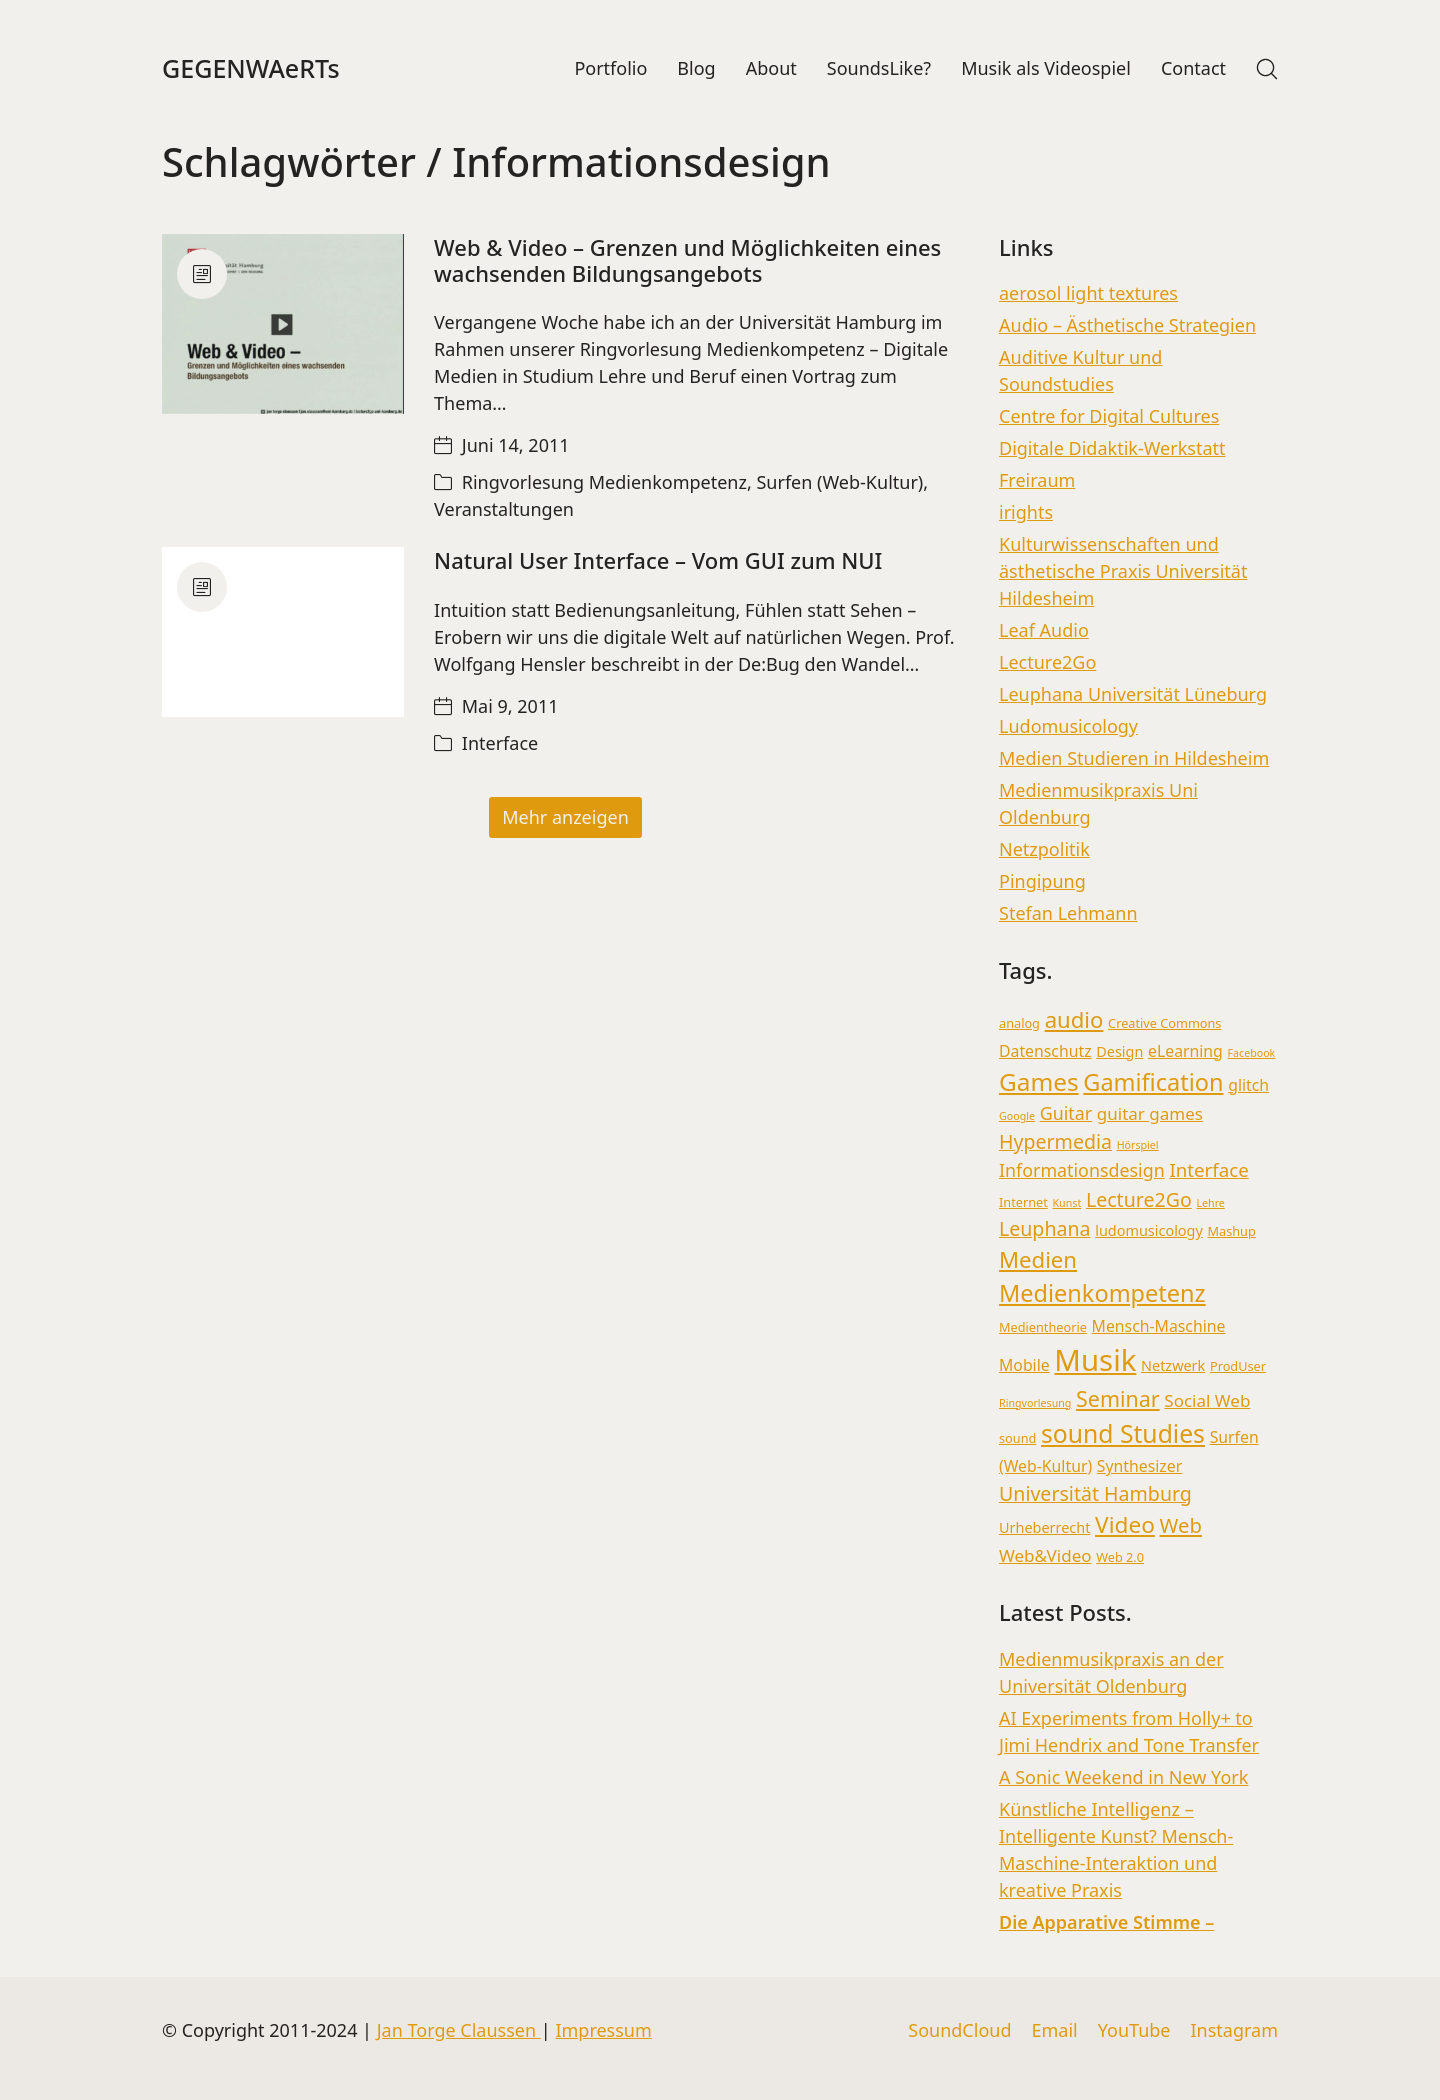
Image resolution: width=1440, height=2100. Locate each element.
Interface (500, 744)
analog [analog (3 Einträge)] (1019, 1025)
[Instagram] (1234, 2031)
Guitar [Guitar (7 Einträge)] (1066, 1114)
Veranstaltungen (504, 511)
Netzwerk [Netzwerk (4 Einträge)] (1173, 1366)
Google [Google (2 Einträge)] (1017, 1117)
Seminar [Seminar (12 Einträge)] (1118, 1399)
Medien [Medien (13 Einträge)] (1038, 1261)
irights (1026, 513)
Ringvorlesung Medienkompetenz (604, 484)
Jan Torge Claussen (459, 2030)
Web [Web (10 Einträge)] (1181, 1527)
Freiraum (1037, 481)
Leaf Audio (1044, 631)
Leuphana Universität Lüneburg (1133, 695)
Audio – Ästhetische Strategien (1127, 326)
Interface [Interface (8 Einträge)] (1208, 1171)
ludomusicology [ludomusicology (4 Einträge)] (1149, 1231)
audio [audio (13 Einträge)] (1074, 1021)
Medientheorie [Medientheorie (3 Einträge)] (1043, 1328)
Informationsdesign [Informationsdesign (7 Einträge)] (1082, 1172)
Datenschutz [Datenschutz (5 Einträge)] (1045, 1052)
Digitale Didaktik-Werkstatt (1112, 449)
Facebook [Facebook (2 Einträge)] (1252, 1054)
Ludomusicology (1068, 727)
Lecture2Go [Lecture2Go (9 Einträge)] (1139, 1200)
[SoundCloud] (959, 2031)
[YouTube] (1134, 2031)
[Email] (1054, 2031)
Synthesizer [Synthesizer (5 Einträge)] (1139, 1467)
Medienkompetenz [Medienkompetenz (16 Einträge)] (1102, 1295)
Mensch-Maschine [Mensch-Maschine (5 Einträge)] (1159, 1327)
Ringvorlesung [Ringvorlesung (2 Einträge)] (1035, 1404)
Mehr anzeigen (565, 818)
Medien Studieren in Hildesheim (1134, 759)
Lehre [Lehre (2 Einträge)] (1210, 1204)
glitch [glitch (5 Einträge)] (1248, 1086)
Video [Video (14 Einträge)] (1125, 1526)
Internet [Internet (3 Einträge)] (1023, 1203)
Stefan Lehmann (1068, 914)
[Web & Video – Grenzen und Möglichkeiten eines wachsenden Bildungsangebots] (283, 325)
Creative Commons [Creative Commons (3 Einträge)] (1164, 1025)
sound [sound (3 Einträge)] (1017, 1439)
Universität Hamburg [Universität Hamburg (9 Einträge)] (1095, 1494)
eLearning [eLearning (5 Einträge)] (1185, 1052)
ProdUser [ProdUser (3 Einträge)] (1238, 1367)
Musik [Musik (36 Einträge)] (1095, 1361)
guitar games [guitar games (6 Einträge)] (1150, 1114)
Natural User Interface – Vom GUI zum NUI (658, 562)
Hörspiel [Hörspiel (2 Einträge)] (1138, 1146)
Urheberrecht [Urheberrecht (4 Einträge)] (1044, 1529)
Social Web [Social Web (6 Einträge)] (1207, 1401)
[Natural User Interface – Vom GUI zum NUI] (283, 633)
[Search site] (1267, 69)
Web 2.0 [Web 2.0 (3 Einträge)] (1120, 1559)
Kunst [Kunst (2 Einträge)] (1067, 1204)
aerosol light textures (1088, 294)
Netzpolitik (1044, 850)
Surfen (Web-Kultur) (839, 484)
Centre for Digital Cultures (1109, 417)
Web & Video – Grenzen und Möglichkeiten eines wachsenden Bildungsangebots (687, 261)
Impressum (603, 2030)
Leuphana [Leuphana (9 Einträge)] (1045, 1229)
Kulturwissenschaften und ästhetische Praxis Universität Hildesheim (1123, 572)
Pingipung (1042, 882)
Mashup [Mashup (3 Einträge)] (1232, 1232)
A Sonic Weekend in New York (1123, 1778)
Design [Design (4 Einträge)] (1119, 1052)
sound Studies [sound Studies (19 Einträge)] (1123, 1434)
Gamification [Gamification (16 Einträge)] (1153, 1083)
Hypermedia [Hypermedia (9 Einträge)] (1055, 1142)
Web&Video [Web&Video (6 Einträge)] (1045, 1557)
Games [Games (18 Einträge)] (1039, 1082)
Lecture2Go (1047, 663)
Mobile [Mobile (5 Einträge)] (1024, 1366)
